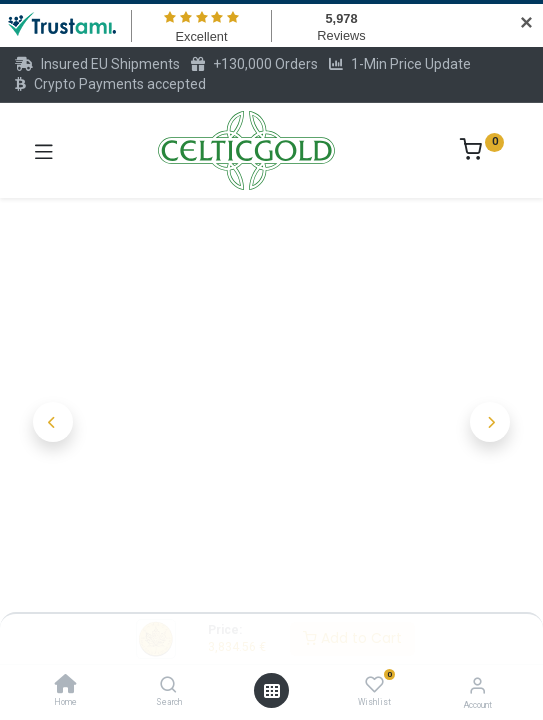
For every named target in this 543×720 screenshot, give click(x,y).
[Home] (66, 686)
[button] (53, 422)
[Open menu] (272, 691)
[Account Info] (477, 685)
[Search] (168, 686)
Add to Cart (352, 638)
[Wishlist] (374, 685)
